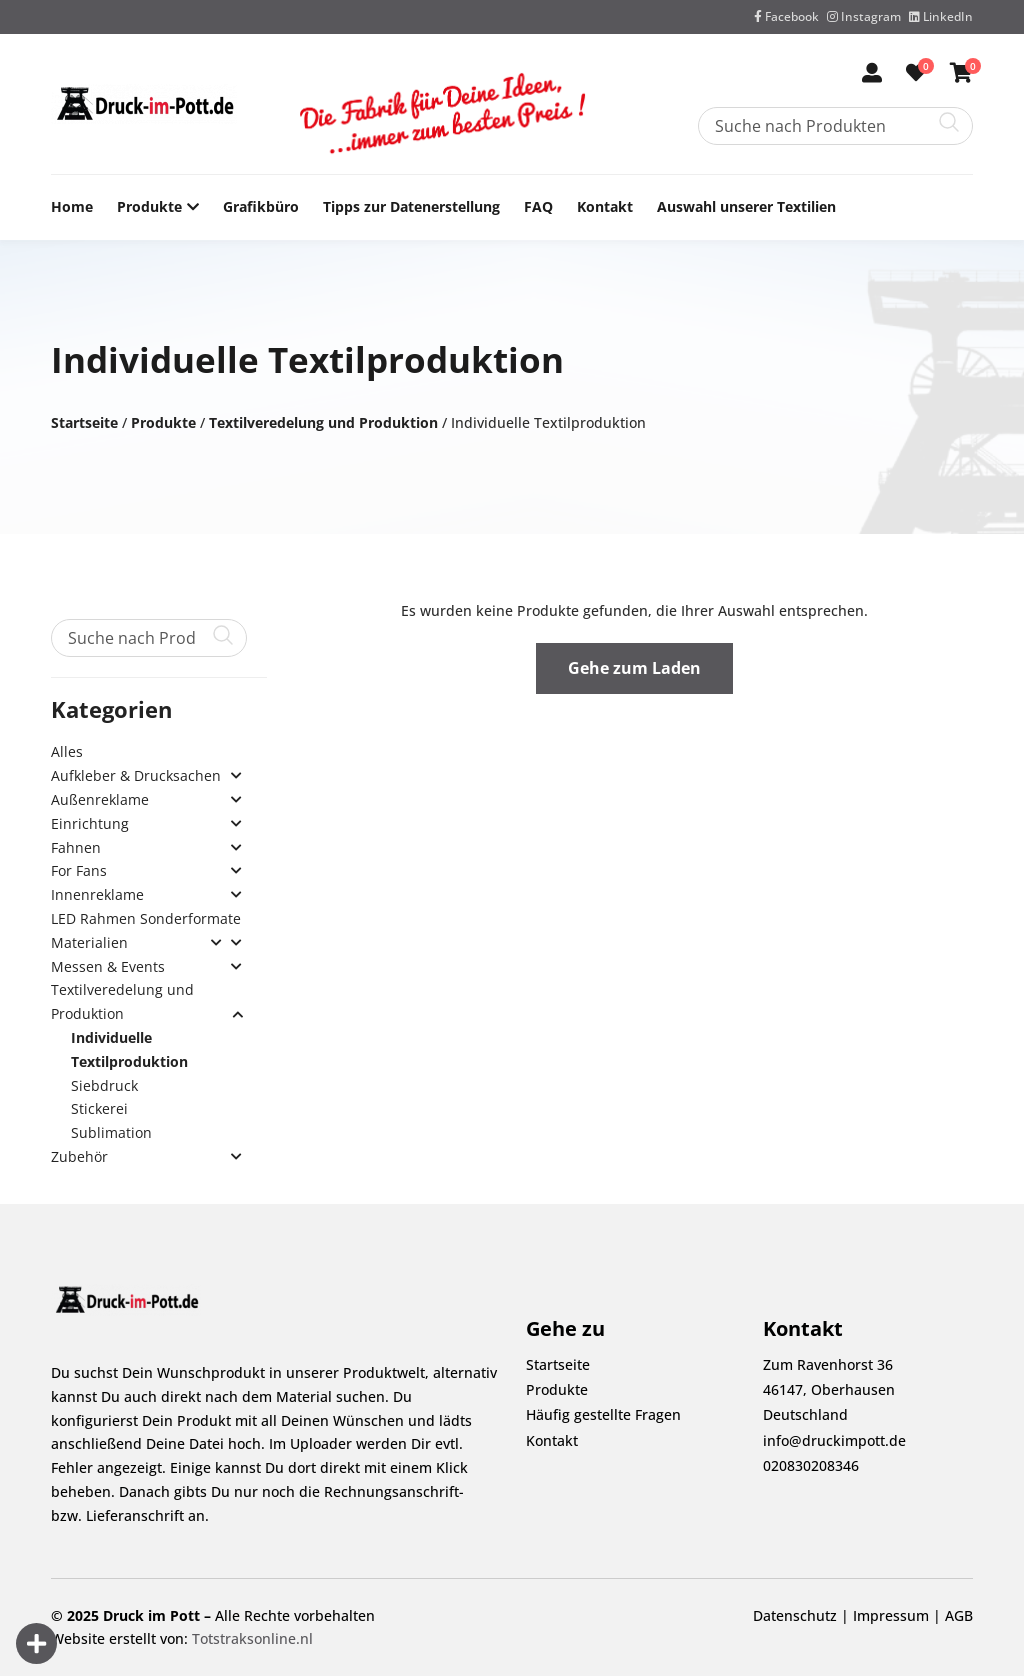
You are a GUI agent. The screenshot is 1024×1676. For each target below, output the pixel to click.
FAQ (538, 206)
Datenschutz (795, 1615)
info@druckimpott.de (834, 1440)
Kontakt (605, 206)
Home (72, 206)
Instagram (864, 16)
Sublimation (111, 1132)
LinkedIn (941, 16)
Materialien (89, 942)
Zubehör (79, 1156)
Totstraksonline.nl (252, 1638)
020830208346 (811, 1465)
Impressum (891, 1615)
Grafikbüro (261, 206)
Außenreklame (100, 799)
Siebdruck (104, 1085)
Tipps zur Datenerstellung (411, 206)
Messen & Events (108, 966)
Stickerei (99, 1108)
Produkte (150, 207)
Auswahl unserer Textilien (746, 206)
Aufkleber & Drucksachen (136, 775)
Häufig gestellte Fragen (603, 1414)
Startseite (84, 422)
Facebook (786, 16)
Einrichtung (90, 823)
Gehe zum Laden (634, 668)
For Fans (79, 870)
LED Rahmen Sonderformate (146, 918)
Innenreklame (97, 894)
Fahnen (76, 847)
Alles (67, 751)
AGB (959, 1615)
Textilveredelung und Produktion (323, 422)
